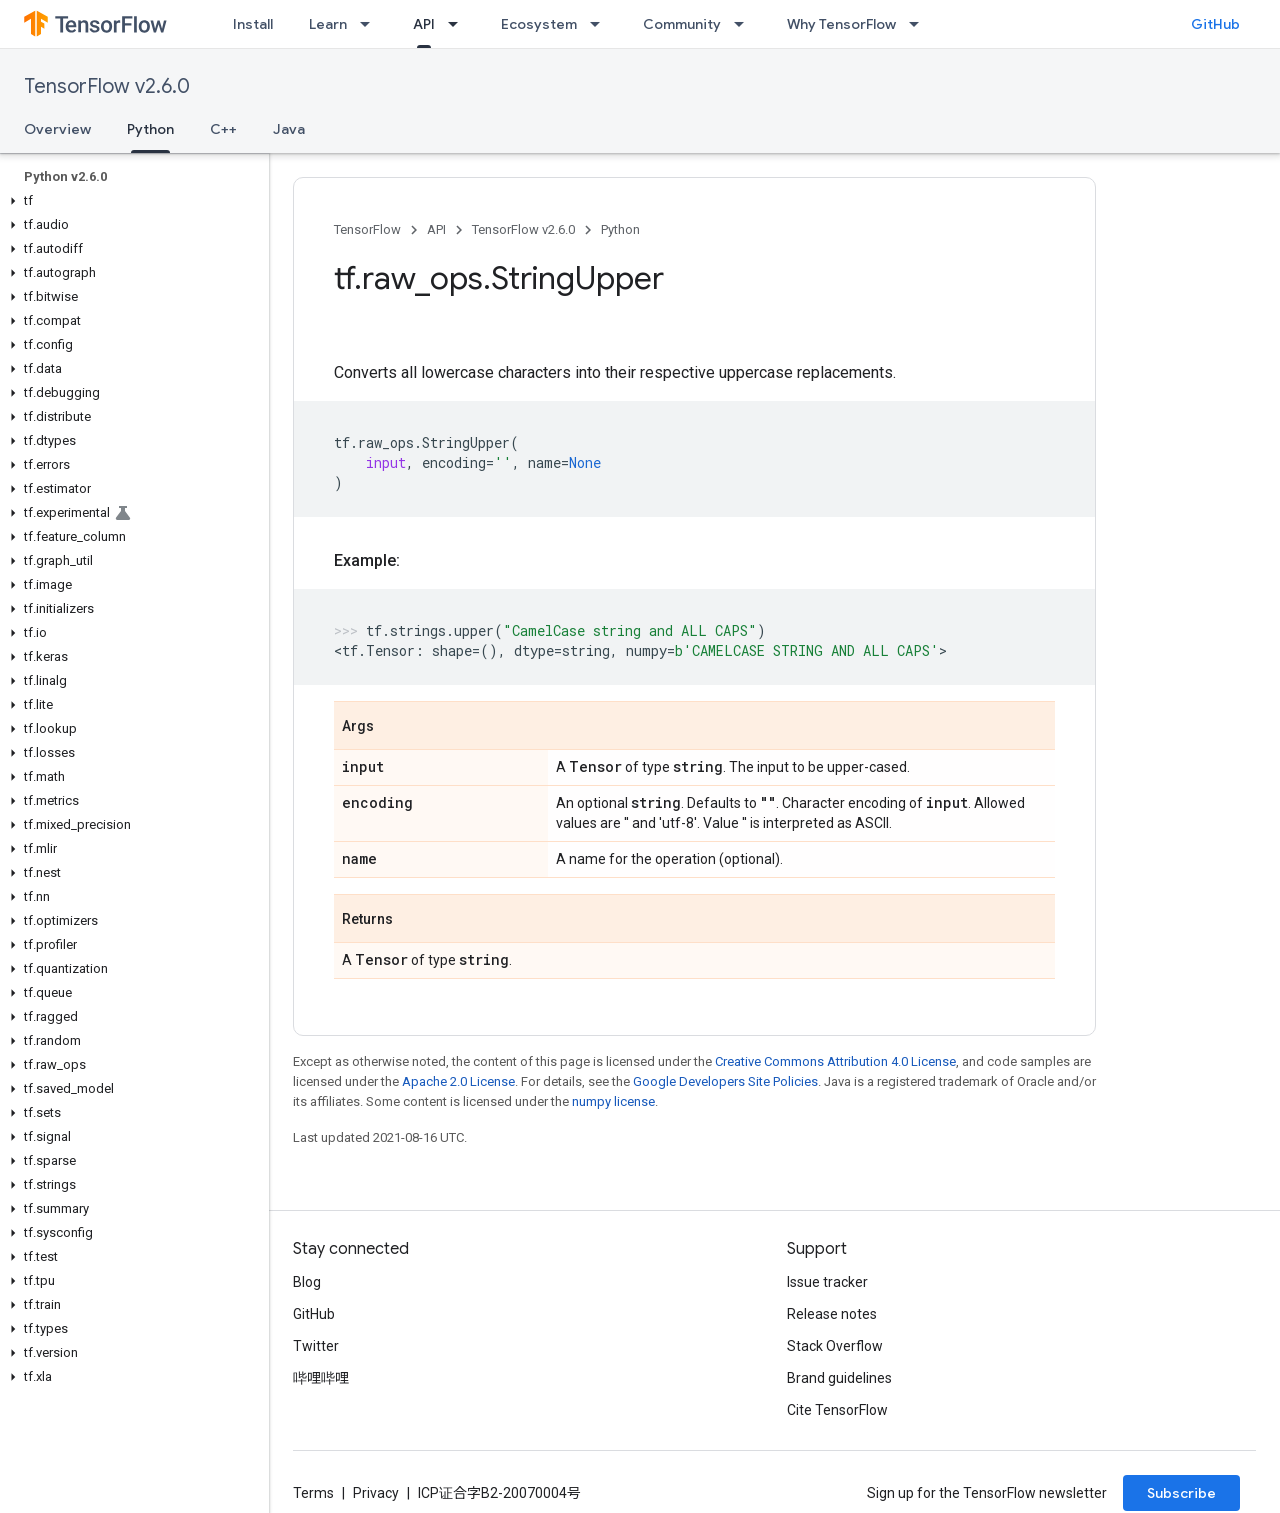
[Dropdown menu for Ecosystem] (601, 24)
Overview (57, 129)
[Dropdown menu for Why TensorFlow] (920, 24)
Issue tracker (827, 1282)
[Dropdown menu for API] (459, 24)
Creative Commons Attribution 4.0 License (835, 1061)
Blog (307, 1282)
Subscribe (1181, 1493)
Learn (328, 24)
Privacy (376, 1493)
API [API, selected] (424, 24)
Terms (313, 1493)
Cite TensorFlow (837, 1410)
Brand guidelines (839, 1378)
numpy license (613, 1101)
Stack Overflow (835, 1346)
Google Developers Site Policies (725, 1081)
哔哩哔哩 (321, 1378)
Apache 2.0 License (458, 1081)
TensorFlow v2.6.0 (107, 86)
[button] (130, 201)
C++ (223, 129)
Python (620, 229)
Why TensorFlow (841, 24)
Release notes (832, 1314)
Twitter (316, 1346)
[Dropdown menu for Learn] (371, 24)
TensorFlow (367, 229)
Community (682, 24)
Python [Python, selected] (150, 129)
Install (253, 24)
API (436, 229)
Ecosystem (539, 24)
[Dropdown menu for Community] (745, 24)
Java (289, 129)
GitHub (1215, 24)
